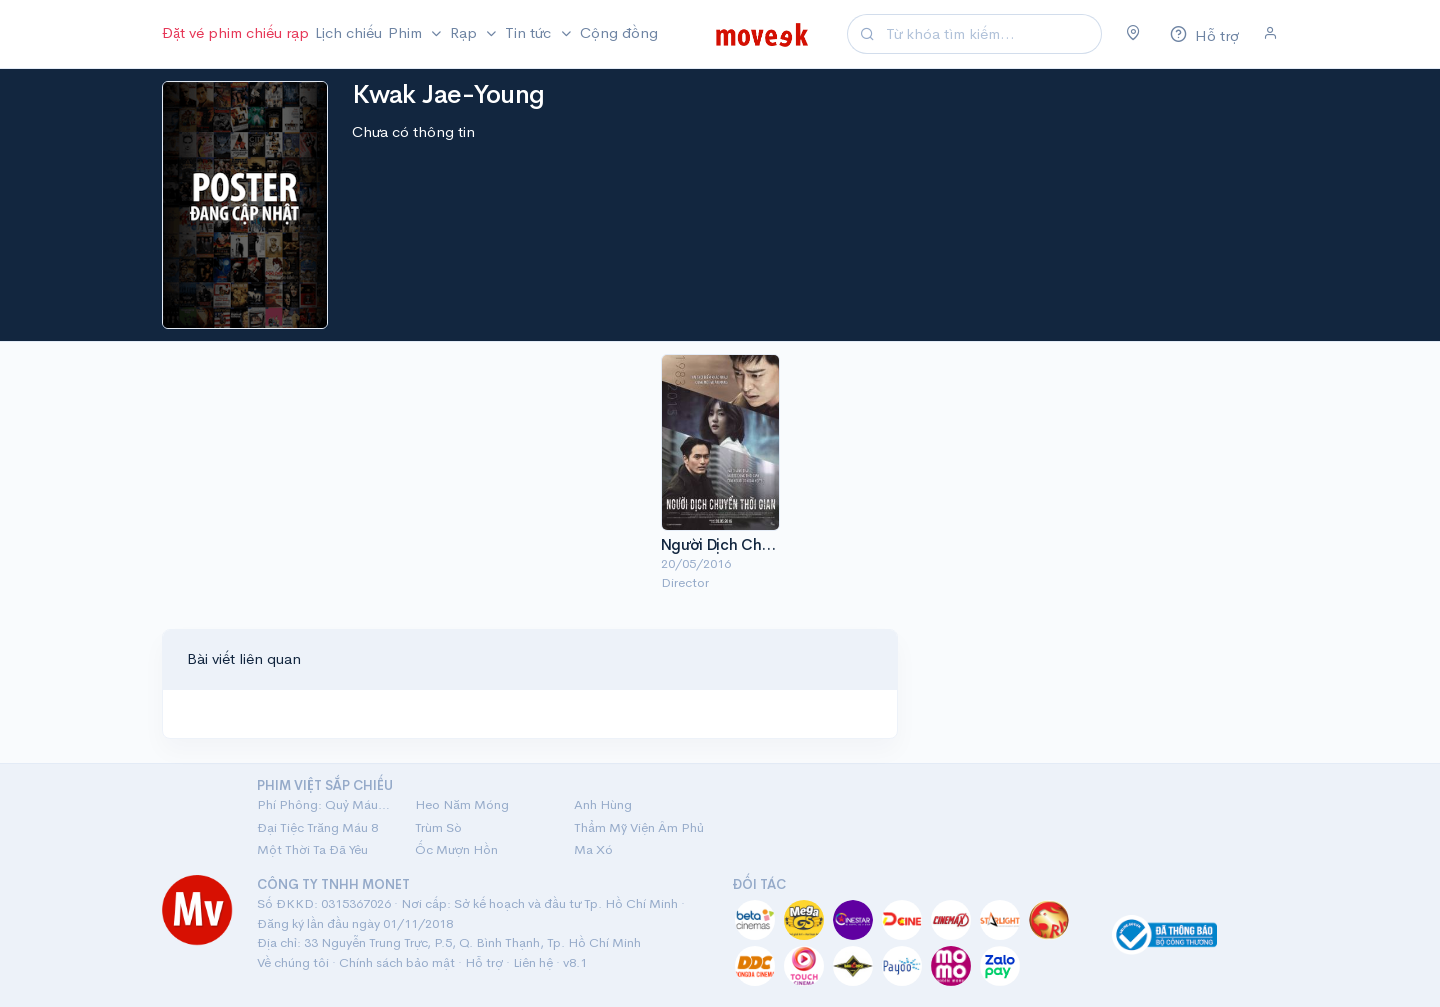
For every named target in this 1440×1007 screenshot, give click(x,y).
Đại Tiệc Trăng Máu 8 (317, 827)
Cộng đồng (619, 32)
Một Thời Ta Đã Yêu (312, 849)
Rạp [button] (465, 32)
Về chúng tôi (293, 962)
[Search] (991, 34)
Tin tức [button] (530, 32)
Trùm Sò (438, 827)
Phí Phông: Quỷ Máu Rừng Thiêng (324, 804)
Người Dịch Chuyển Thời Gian (764, 544)
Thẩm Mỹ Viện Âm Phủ (639, 827)
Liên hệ (533, 962)
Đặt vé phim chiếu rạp (235, 32)
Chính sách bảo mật (397, 962)
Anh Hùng (603, 804)
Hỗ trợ (484, 962)
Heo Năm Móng (462, 804)
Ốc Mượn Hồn (456, 849)
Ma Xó (593, 849)
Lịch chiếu (348, 32)
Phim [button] (407, 32)
